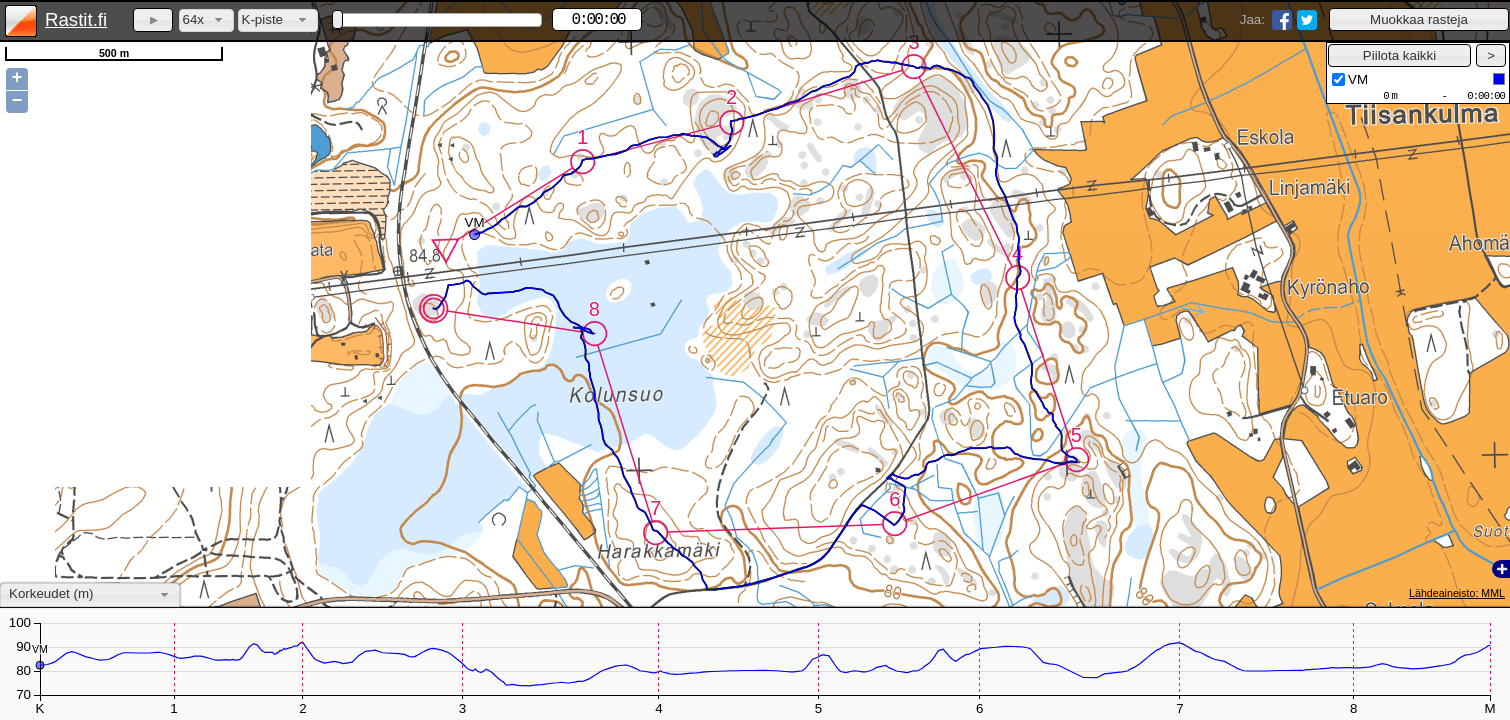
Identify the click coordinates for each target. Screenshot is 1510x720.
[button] (1419, 19)
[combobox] (206, 20)
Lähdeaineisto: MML (1457, 593)
